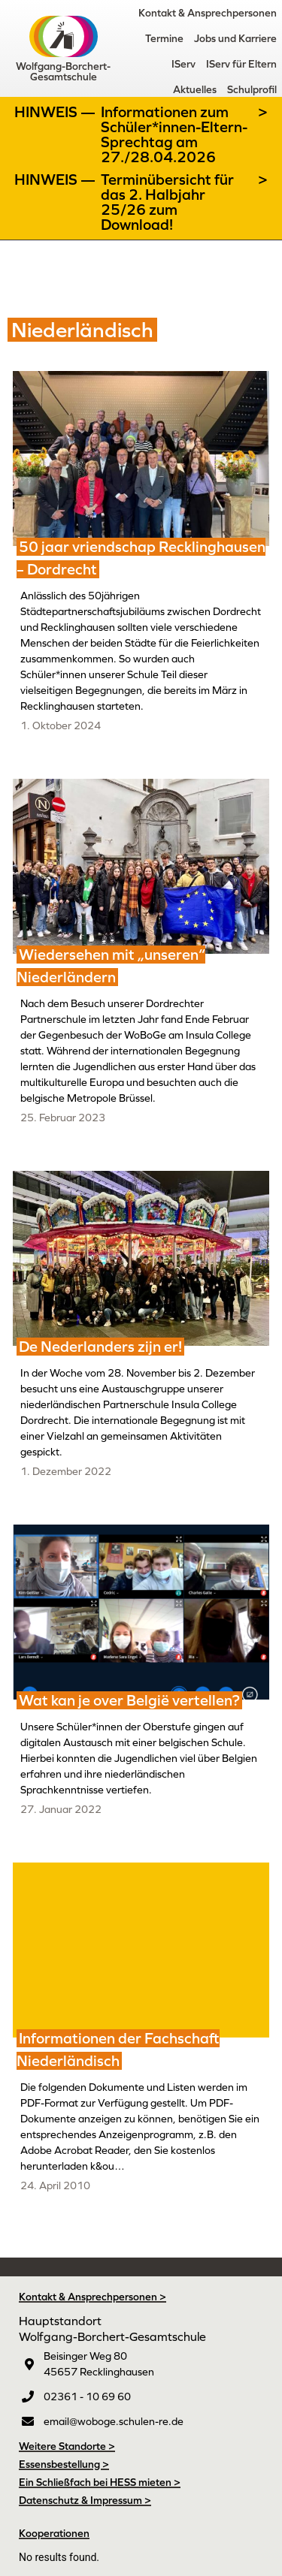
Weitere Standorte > (67, 2446)
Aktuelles (195, 89)
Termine (164, 38)
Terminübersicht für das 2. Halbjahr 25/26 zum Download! (167, 202)
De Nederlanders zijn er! (100, 1346)
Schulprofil (252, 89)
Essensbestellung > (64, 2464)
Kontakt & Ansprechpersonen (207, 13)
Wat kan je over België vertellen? (129, 1700)
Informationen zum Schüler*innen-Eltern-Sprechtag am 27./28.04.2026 (174, 134)
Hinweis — (56, 112)
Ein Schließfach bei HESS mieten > (99, 2482)
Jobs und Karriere (235, 38)
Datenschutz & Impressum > (85, 2500)
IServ (183, 64)
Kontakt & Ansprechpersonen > (92, 2297)
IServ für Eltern (241, 64)
